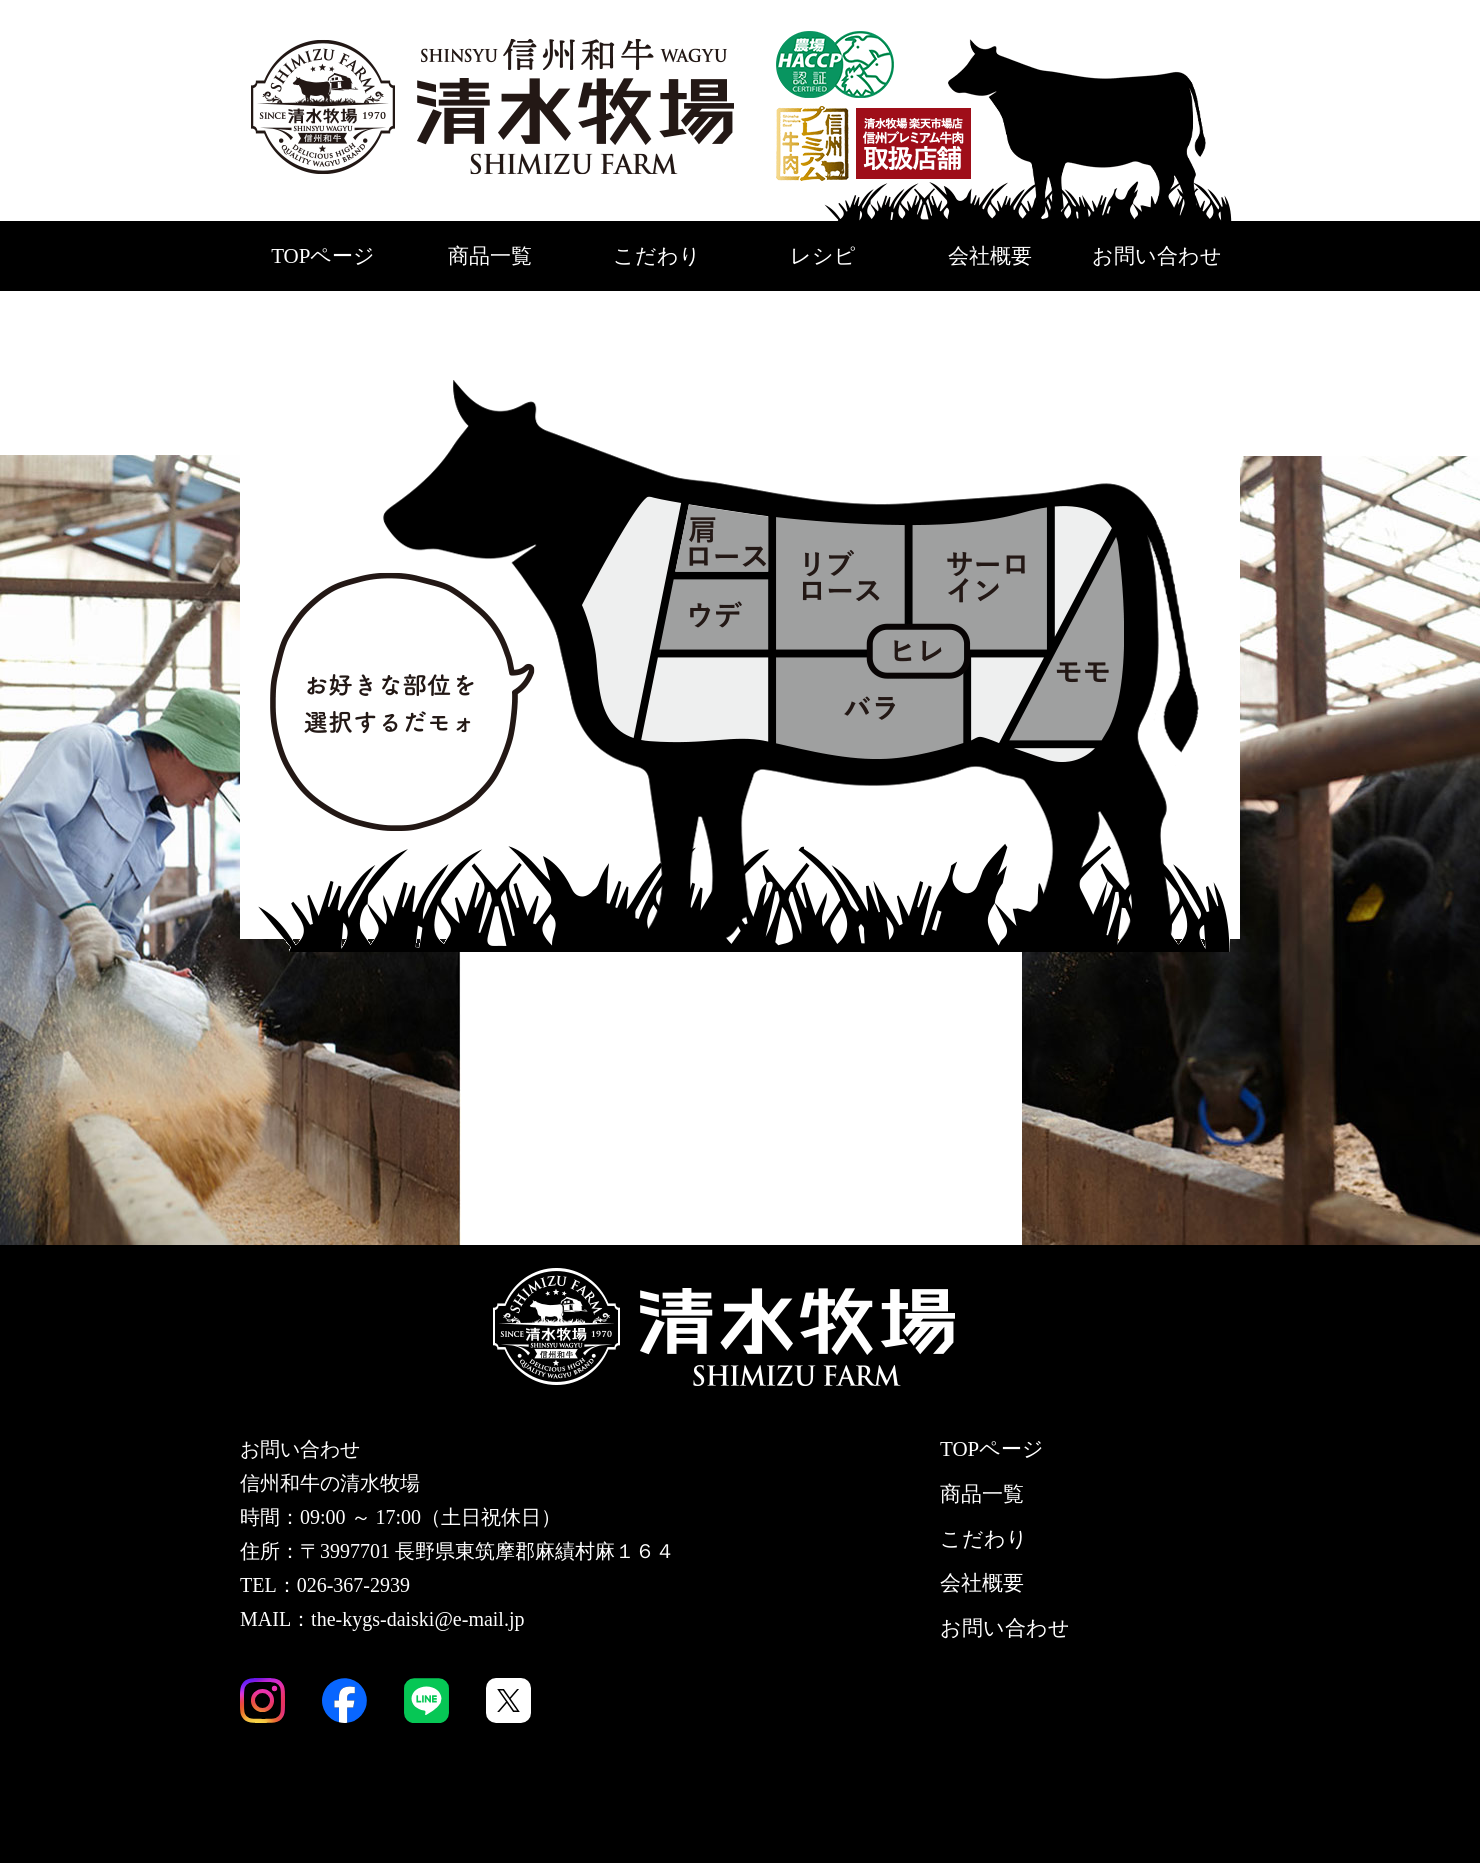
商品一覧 (490, 256)
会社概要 (990, 256)
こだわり (657, 256)
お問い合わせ (1157, 256)
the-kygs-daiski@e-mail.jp (417, 1619)
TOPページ (323, 256)
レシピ (823, 256)
